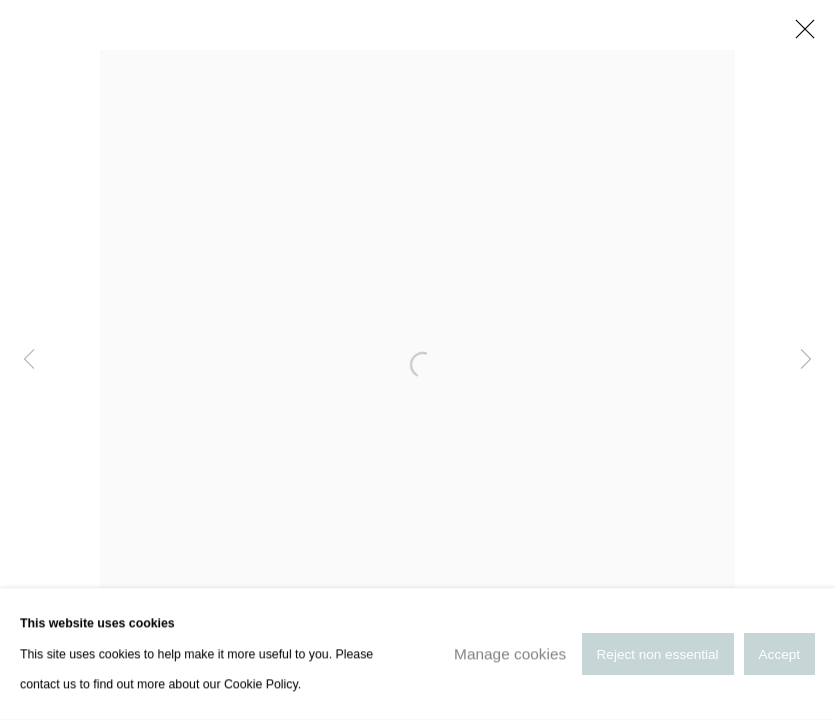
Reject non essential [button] (658, 654)
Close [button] (800, 35)
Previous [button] (29, 360)
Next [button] (806, 360)
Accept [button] (779, 654)
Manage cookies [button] (510, 653)
